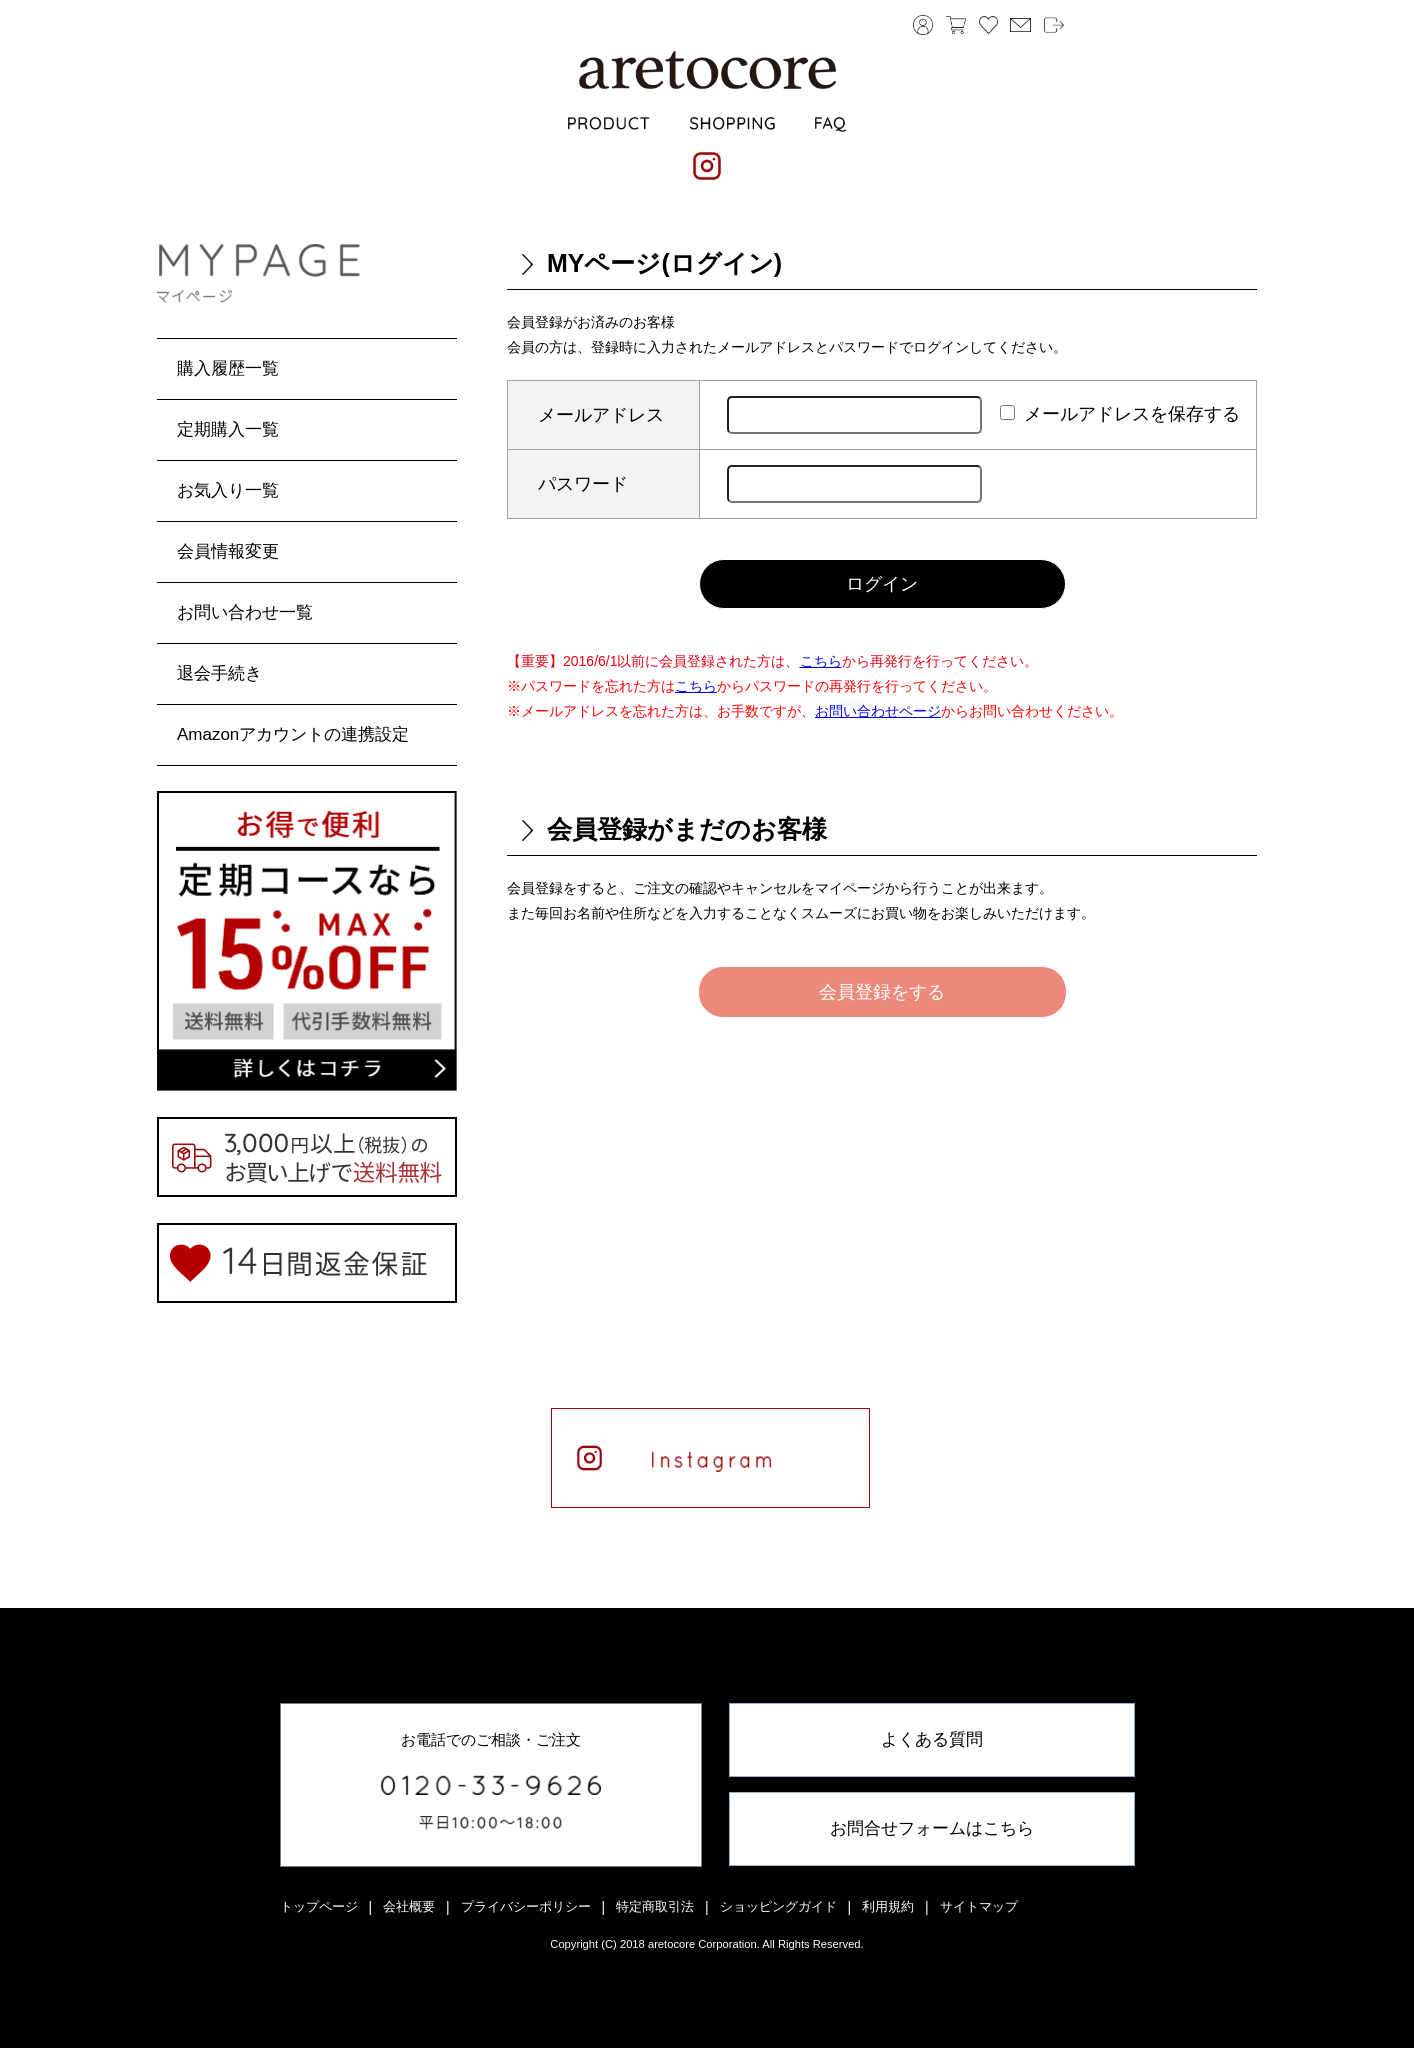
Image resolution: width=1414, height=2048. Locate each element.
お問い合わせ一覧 (245, 612)
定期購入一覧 (228, 429)
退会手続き (219, 673)
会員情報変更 (228, 551)
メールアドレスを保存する (1132, 414)
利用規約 (888, 1906)
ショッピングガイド (778, 1906)
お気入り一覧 (228, 490)
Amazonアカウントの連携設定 (293, 734)
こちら (821, 661)
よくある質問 (932, 1739)
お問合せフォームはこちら (932, 1828)
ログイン (882, 584)
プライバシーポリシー (526, 1906)
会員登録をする (882, 992)
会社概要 (409, 1906)
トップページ (319, 1906)
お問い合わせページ (878, 711)
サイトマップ (979, 1906)
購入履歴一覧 (228, 368)
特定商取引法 (655, 1906)
